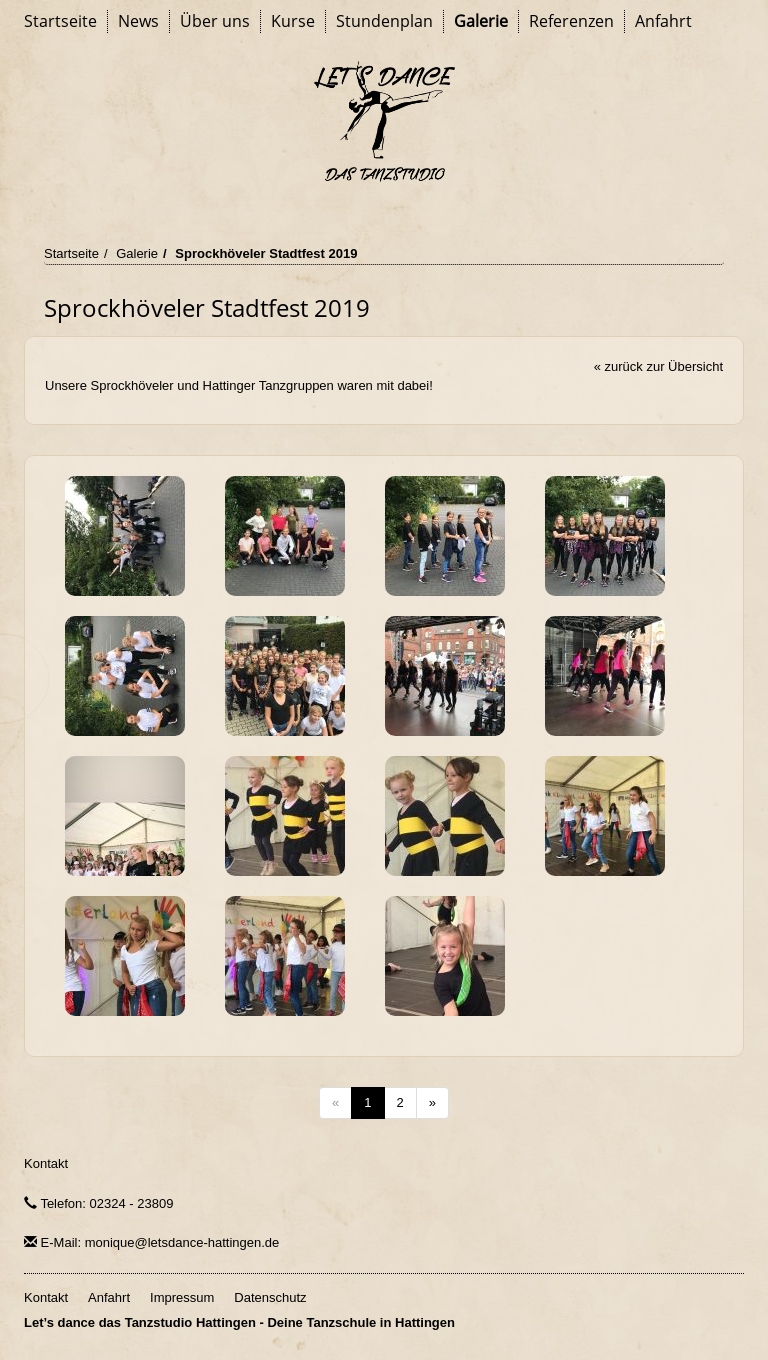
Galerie (481, 21)
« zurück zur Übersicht (658, 366)
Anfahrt (663, 21)
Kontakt (46, 1163)
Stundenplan (384, 21)
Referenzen (571, 21)
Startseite (60, 21)
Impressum (182, 1297)
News (138, 21)
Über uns (215, 21)
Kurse (293, 21)
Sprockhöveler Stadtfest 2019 (266, 253)
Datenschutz (270, 1297)
